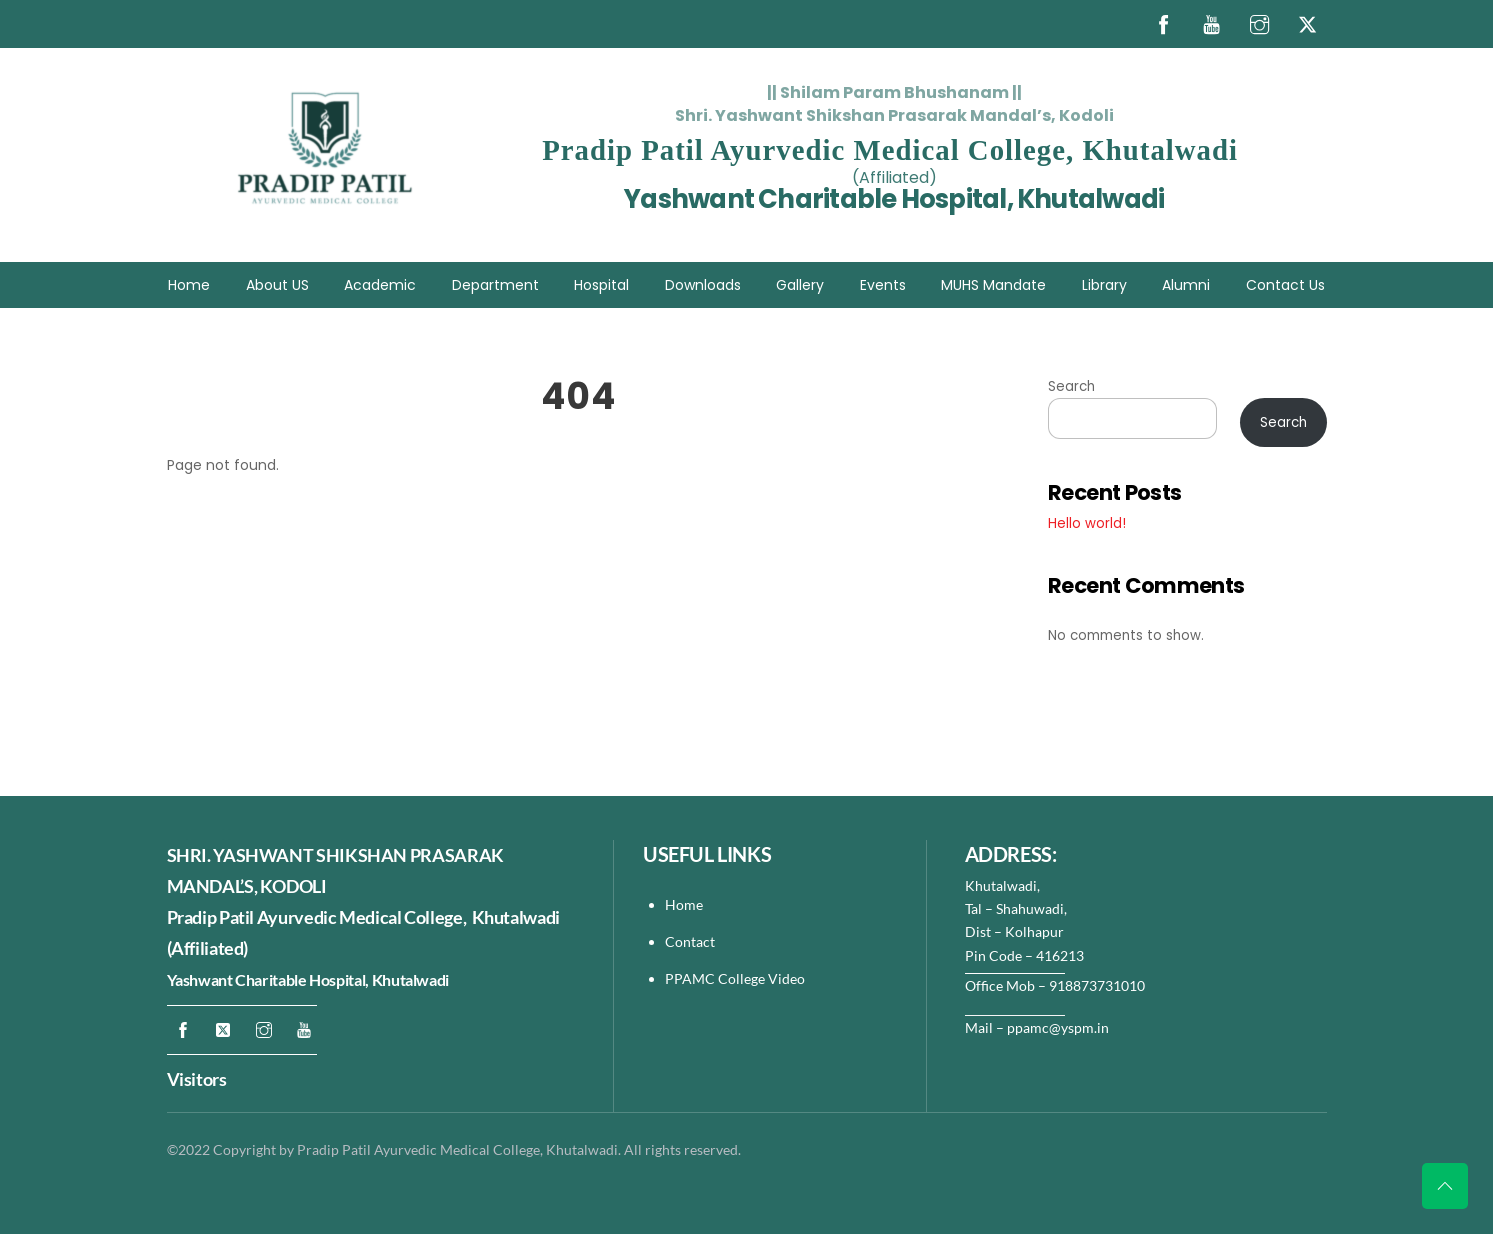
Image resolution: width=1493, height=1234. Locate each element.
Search (1071, 386)
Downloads (703, 285)
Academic (380, 285)
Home (189, 285)
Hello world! (1087, 523)
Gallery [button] (800, 285)
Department (495, 285)
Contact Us (1285, 285)
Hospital (601, 285)
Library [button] (1104, 285)
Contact (691, 941)
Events (883, 285)
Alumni (1186, 285)
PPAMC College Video (735, 978)
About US (277, 285)
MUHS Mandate (993, 285)
